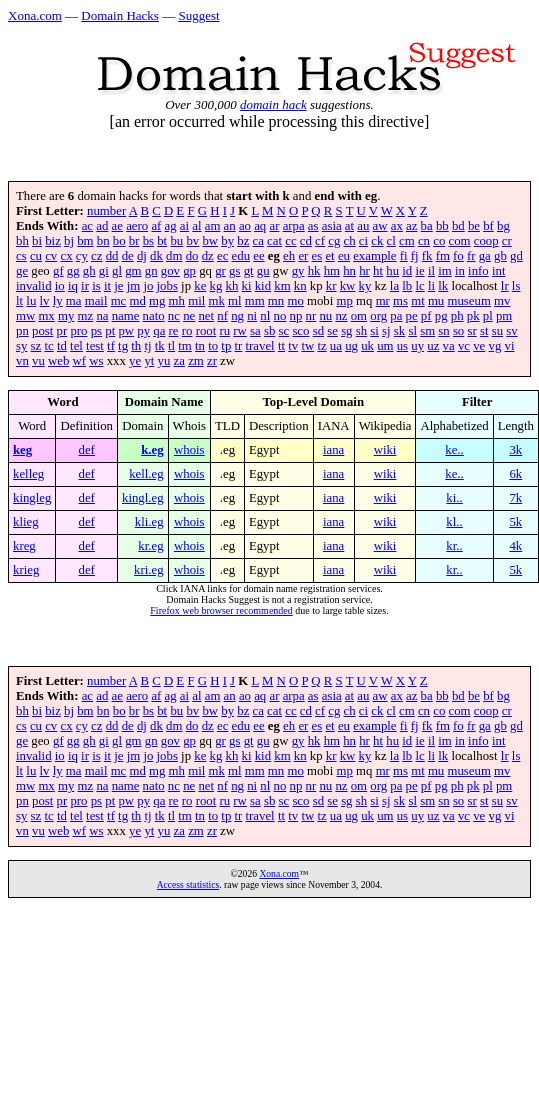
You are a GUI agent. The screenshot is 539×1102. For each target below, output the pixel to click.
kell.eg (146, 474)
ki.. (454, 498)
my (66, 316)
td (62, 346)
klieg (26, 522)
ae (117, 226)
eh (289, 256)
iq (73, 286)
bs (148, 241)
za (179, 361)
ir (85, 286)
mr (383, 301)
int (499, 271)
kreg (24, 546)
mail (96, 301)
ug (351, 346)
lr (505, 286)
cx (66, 256)
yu (164, 361)
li (431, 286)
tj (147, 346)
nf (222, 316)
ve (479, 346)
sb (269, 331)
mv (502, 301)
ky (365, 286)
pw (126, 331)
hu (392, 271)
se (332, 331)
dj (142, 256)
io (60, 286)
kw (348, 286)
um (385, 346)
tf (111, 346)
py (143, 331)
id (407, 271)
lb (407, 286)
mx (46, 316)
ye (135, 361)
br (134, 241)
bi (37, 241)
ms (400, 301)
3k (515, 450)
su (497, 331)
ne (189, 316)
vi (510, 346)
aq (260, 226)
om (359, 316)
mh (177, 301)
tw (307, 346)
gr (220, 271)
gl (117, 271)
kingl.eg (143, 498)
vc (464, 346)
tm (185, 346)
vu (38, 361)
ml (235, 301)
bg (503, 226)
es (317, 256)
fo (458, 256)
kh (232, 286)
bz (243, 241)
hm (332, 271)
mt (418, 301)
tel (76, 346)
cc (290, 241)
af (156, 226)
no (280, 316)
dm (174, 256)
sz (36, 346)
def (87, 450)
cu (36, 256)
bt (162, 241)
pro (78, 331)
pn (22, 331)
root (206, 331)
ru (224, 331)
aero (137, 226)
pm (504, 316)
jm (134, 286)
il (431, 271)
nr (311, 316)
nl (265, 316)
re (174, 331)
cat (274, 241)
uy (417, 346)
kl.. (454, 522)
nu (325, 316)
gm (133, 271)
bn (103, 241)
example (374, 256)
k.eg (152, 450)
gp (189, 271)
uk (367, 346)
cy (82, 256)
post (42, 331)
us (402, 346)
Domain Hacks (120, 15)
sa (255, 331)
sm (427, 331)
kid (263, 286)
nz (341, 316)
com (460, 241)
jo (148, 286)
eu (344, 256)
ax (397, 226)
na (102, 316)
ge (22, 271)
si (374, 331)
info (478, 271)
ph (457, 316)
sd (318, 331)
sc (284, 331)
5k (515, 522)
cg (334, 241)
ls (516, 286)
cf (320, 241)
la (394, 286)
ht (378, 271)
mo (295, 301)
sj (386, 331)
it (107, 286)
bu (176, 241)
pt (110, 331)
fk (427, 256)
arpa (294, 226)
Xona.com (35, 15)
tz (321, 346)
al (196, 226)
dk (156, 256)
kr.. (454, 546)
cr (507, 241)
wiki (385, 450)
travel (260, 346)
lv (45, 301)
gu (263, 271)
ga (485, 256)
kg (216, 286)
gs (234, 271)
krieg (26, 570)
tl (171, 346)
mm (255, 301)
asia (332, 226)
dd (112, 256)
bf (488, 226)
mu (436, 301)
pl (488, 316)
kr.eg (150, 546)
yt (149, 361)
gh (89, 271)
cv (51, 256)
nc (174, 316)
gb (500, 256)
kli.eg (149, 522)
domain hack (273, 104)
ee (258, 256)
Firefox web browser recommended (221, 610)
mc (119, 301)
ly (58, 301)
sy (21, 346)
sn (443, 331)
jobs (167, 286)
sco (300, 331)
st (484, 331)
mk (216, 301)
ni (252, 316)
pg (441, 316)
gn (151, 271)
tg (123, 346)
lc (419, 286)
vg (495, 346)
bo (119, 241)
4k (515, 546)
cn (424, 241)
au (363, 226)
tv (293, 346)
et (329, 256)
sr (471, 331)
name (126, 316)
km (282, 286)
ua (336, 346)
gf (58, 271)
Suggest (198, 15)
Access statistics (188, 884)
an (230, 226)
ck (377, 241)
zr (212, 361)
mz (86, 316)
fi (404, 256)
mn (276, 301)
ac (87, 226)
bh (22, 241)
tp (226, 346)
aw (380, 226)
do (192, 256)
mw (25, 316)
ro (187, 331)
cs (21, 256)
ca (258, 241)
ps (96, 331)
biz (53, 241)
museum (468, 301)
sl (412, 331)
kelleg (28, 474)
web (58, 361)
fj (415, 256)
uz (433, 346)
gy (298, 271)
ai (184, 226)
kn (300, 286)
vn (22, 361)
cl (391, 241)
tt (281, 346)
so (458, 331)
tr (239, 346)
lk (443, 286)
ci (363, 241)
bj (69, 241)
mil (196, 301)
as (313, 226)
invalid (34, 286)
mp (345, 301)
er (303, 256)
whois (189, 450)
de (128, 256)
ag (171, 226)
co (439, 241)
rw (240, 331)
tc (48, 346)
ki (247, 286)
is (96, 286)
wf (80, 361)
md (137, 301)
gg (73, 271)
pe (412, 316)
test (95, 346)
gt (249, 271)
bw (210, 241)
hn (349, 271)
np (296, 316)
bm (85, 241)
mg (157, 301)
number (106, 211)
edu (241, 256)
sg (346, 331)
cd (306, 241)
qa (159, 331)
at (349, 226)
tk (160, 346)
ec (222, 256)
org (378, 316)
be (474, 226)
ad (102, 226)
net (206, 316)
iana (333, 450)
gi (104, 271)
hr (364, 271)
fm (443, 256)
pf (426, 316)
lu (31, 301)
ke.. (454, 450)
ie (419, 271)
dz (208, 256)
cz (96, 256)
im (445, 271)
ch (350, 241)
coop (486, 241)
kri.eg (149, 570)
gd (516, 256)
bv (192, 241)
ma (74, 301)
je (118, 286)
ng (237, 316)
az (411, 226)
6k (515, 474)
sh (361, 331)
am (213, 226)
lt (19, 301)
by (227, 241)
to (213, 346)
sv (511, 331)
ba (427, 226)
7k (515, 498)
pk (473, 316)
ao (245, 226)
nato (154, 316)
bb (442, 226)
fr (471, 256)
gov (170, 271)
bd (458, 226)
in (460, 271)
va (449, 346)
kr (331, 286)
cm (407, 241)
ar (274, 226)
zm (196, 361)
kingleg (32, 498)
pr (62, 331)
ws (96, 361)
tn (200, 346)
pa (396, 316)
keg (22, 450)
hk (314, 271)
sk (399, 331)
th (136, 346)
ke (200, 286)
